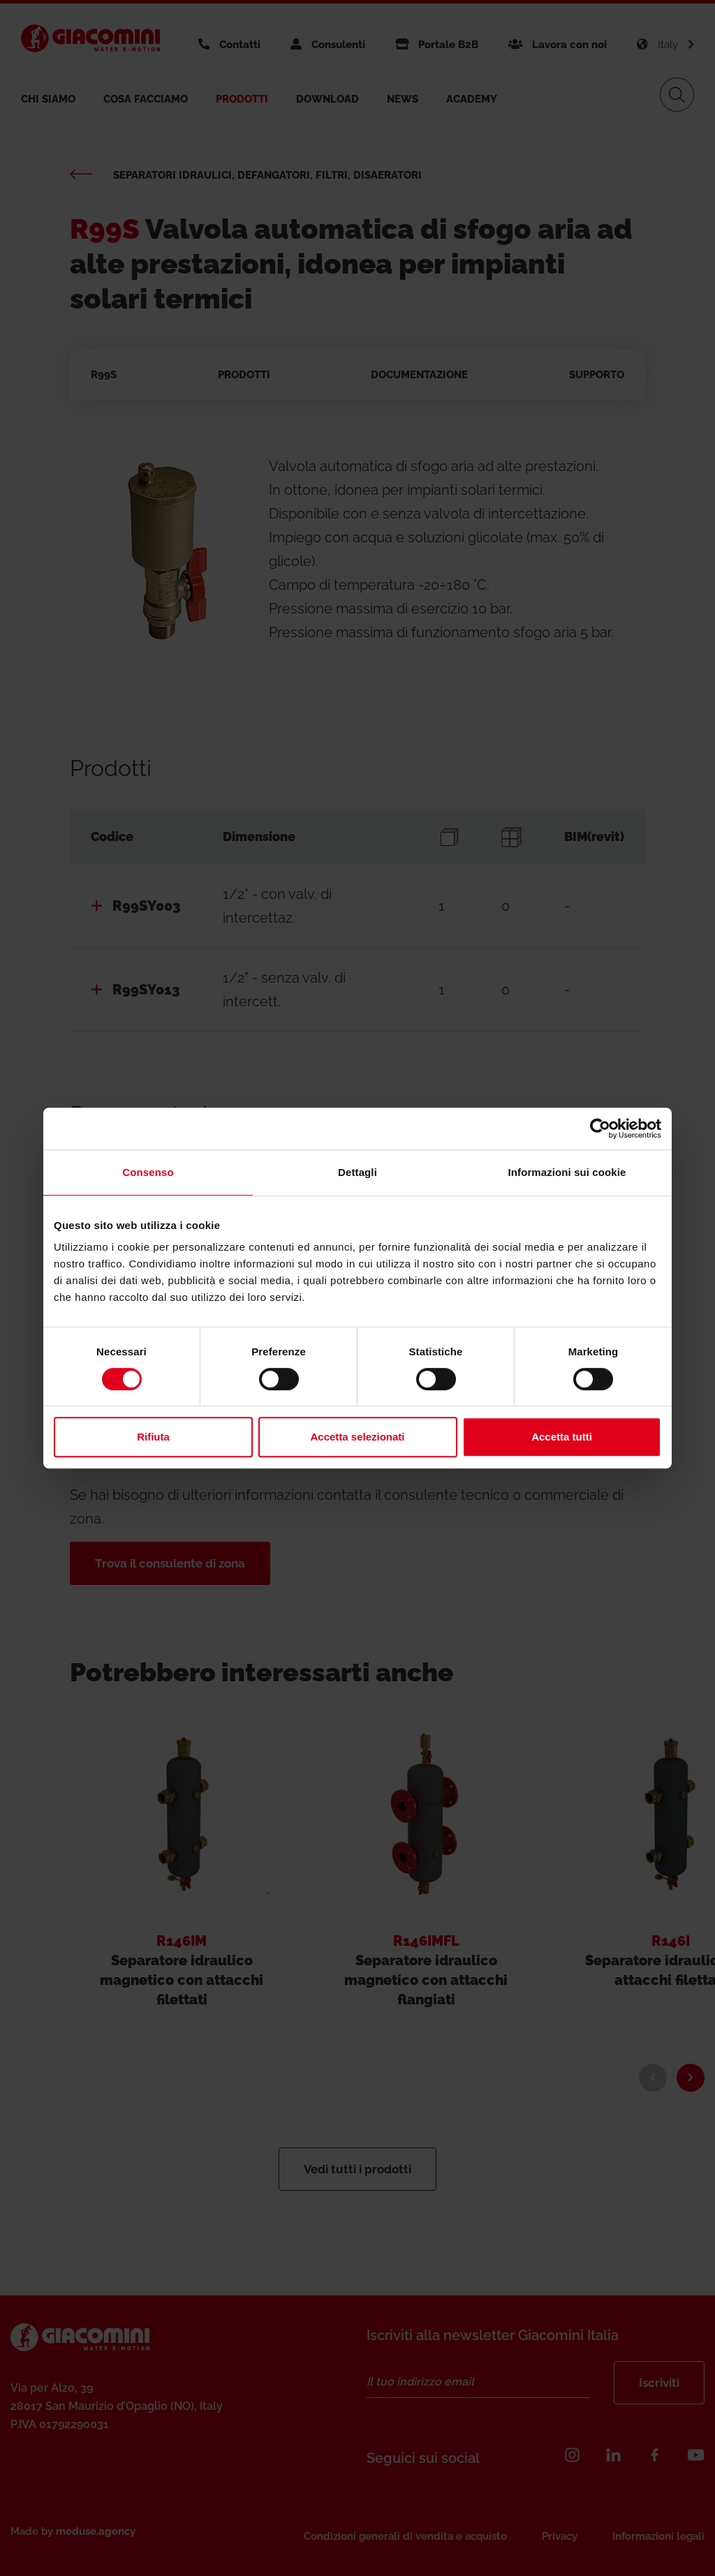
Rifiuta (153, 1437)
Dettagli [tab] (357, 1172)
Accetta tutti (561, 1437)
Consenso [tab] (147, 1172)
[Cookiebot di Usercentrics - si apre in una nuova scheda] (600, 1128)
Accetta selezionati (357, 1437)
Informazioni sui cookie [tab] (567, 1172)
